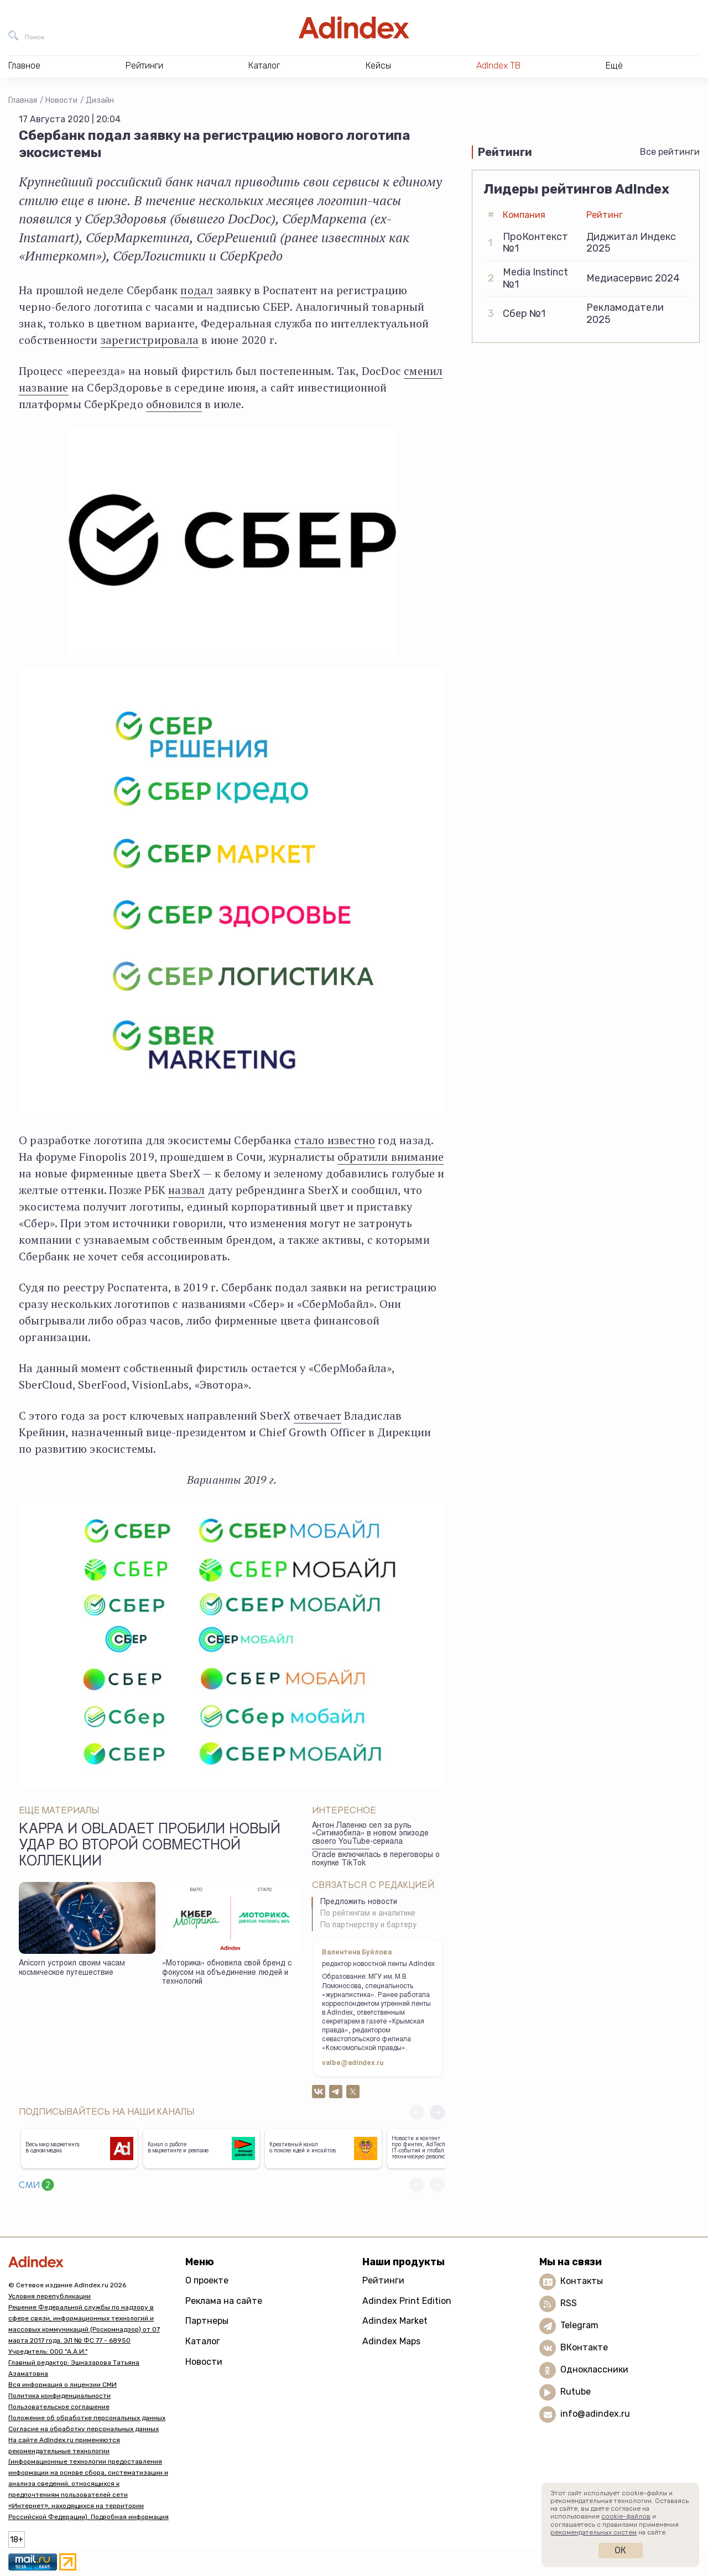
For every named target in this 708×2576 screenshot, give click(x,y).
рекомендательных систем (593, 2532)
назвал (186, 1189)
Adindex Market (395, 2321)
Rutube (575, 2391)
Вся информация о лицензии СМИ (62, 2385)
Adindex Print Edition (406, 2301)
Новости (61, 100)
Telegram (579, 2325)
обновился (174, 404)
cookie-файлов (625, 2516)
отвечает (318, 1415)
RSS (568, 2303)
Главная (22, 100)
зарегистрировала (150, 339)
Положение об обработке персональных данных (86, 2418)
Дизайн (100, 100)
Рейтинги (383, 2280)
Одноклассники (594, 2369)
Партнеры (206, 2321)
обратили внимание (390, 1156)
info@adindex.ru (595, 2413)
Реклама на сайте (223, 2301)
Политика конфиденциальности (59, 2396)
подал (196, 290)
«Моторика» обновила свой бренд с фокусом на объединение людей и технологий (226, 1973)
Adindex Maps (391, 2341)
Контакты (581, 2281)
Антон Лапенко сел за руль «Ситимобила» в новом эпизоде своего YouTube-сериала (370, 1834)
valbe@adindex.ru (353, 2063)
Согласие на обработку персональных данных (83, 2429)
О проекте (206, 2280)
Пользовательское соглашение (59, 2407)
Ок (620, 2550)
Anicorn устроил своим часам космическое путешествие (72, 1968)
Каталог (202, 2341)
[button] (437, 2112)
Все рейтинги (670, 152)
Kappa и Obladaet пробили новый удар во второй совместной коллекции (149, 1846)
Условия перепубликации (49, 2296)
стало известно (334, 1140)
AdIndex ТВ (498, 65)
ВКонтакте (584, 2347)
